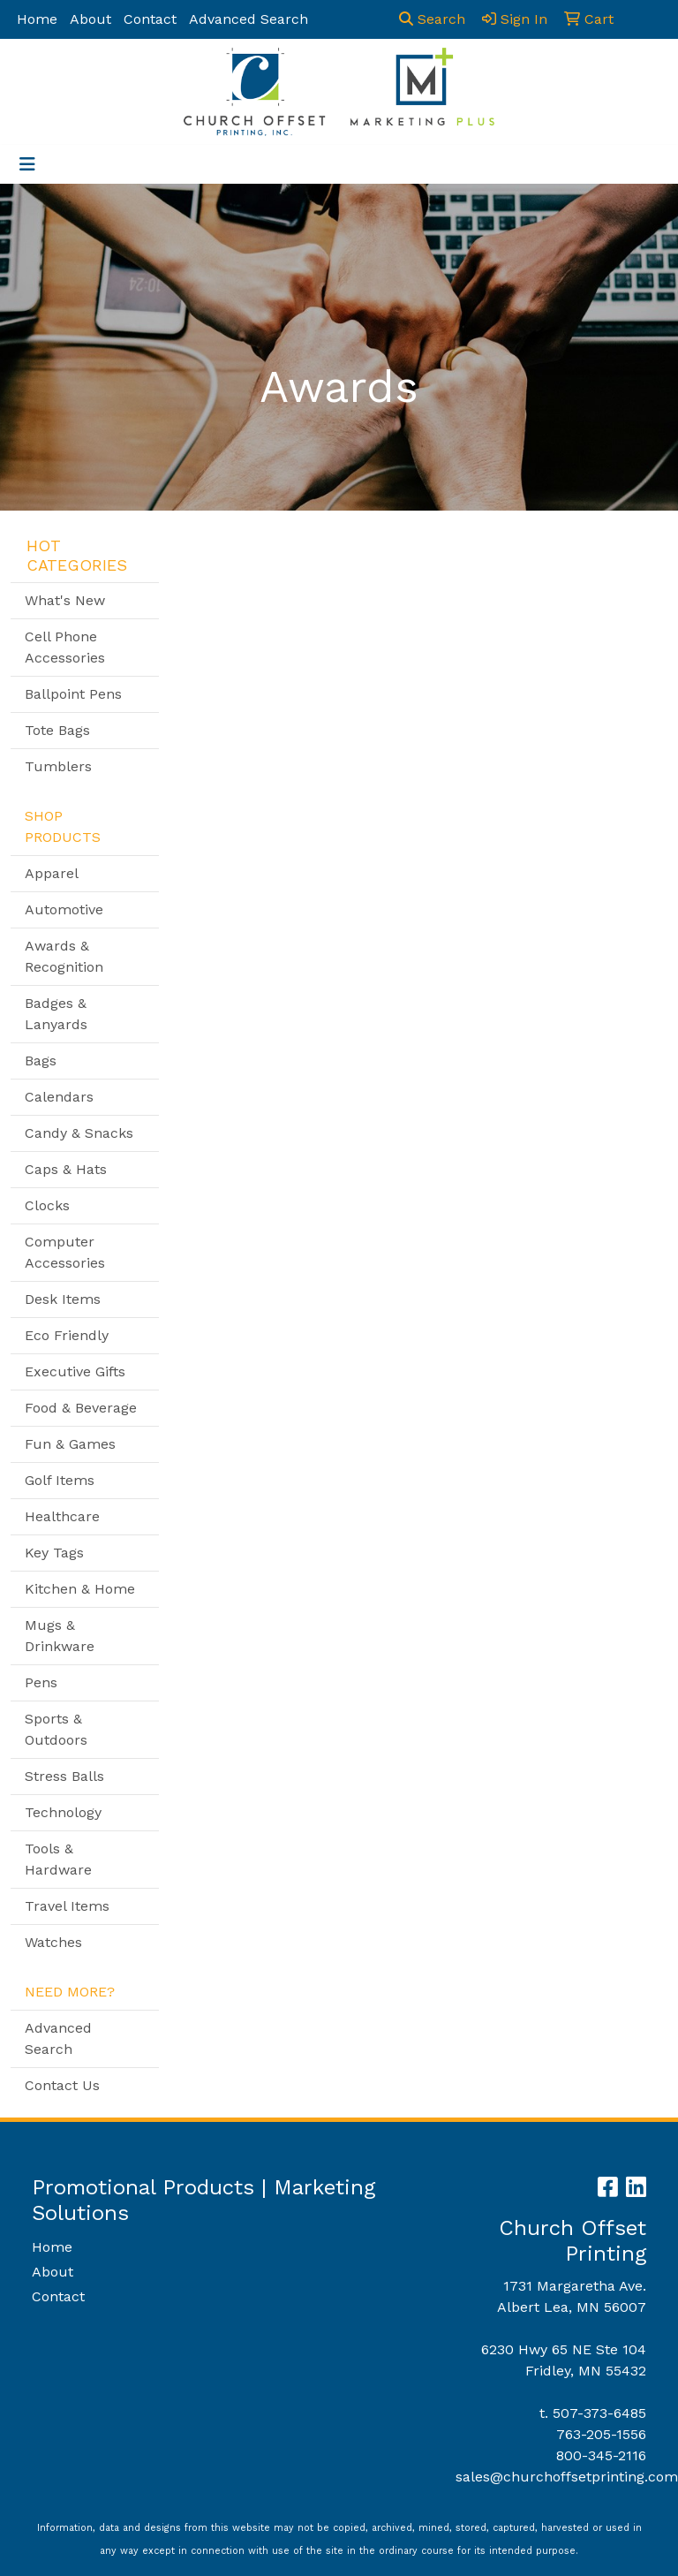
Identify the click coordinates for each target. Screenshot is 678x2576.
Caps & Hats (66, 1169)
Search (432, 19)
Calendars (59, 1096)
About (90, 19)
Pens (41, 1682)
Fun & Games (70, 1444)
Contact (150, 19)
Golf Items (59, 1480)
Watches (53, 1942)
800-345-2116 (601, 2455)
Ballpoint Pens (73, 694)
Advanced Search (248, 19)
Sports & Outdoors (56, 1729)
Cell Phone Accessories (65, 647)
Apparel (52, 873)
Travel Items (67, 1906)
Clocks (47, 1205)
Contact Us (62, 2085)
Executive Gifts (75, 1371)
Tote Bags (57, 730)
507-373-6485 (599, 2413)
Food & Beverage (81, 1407)
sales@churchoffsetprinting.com (567, 2476)
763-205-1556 (601, 2434)
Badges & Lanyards (56, 1014)
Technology (63, 1812)
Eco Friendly (67, 1335)
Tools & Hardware (58, 1859)
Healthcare (62, 1516)
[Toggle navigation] (27, 164)
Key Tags (54, 1552)
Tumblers (58, 766)
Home (37, 19)
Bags (40, 1060)
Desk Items (63, 1299)
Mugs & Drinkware (59, 1636)
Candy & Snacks (79, 1133)
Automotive (64, 909)
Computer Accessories (65, 1252)
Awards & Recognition (64, 956)
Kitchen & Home (80, 1588)
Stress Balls (64, 1776)
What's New (65, 600)
